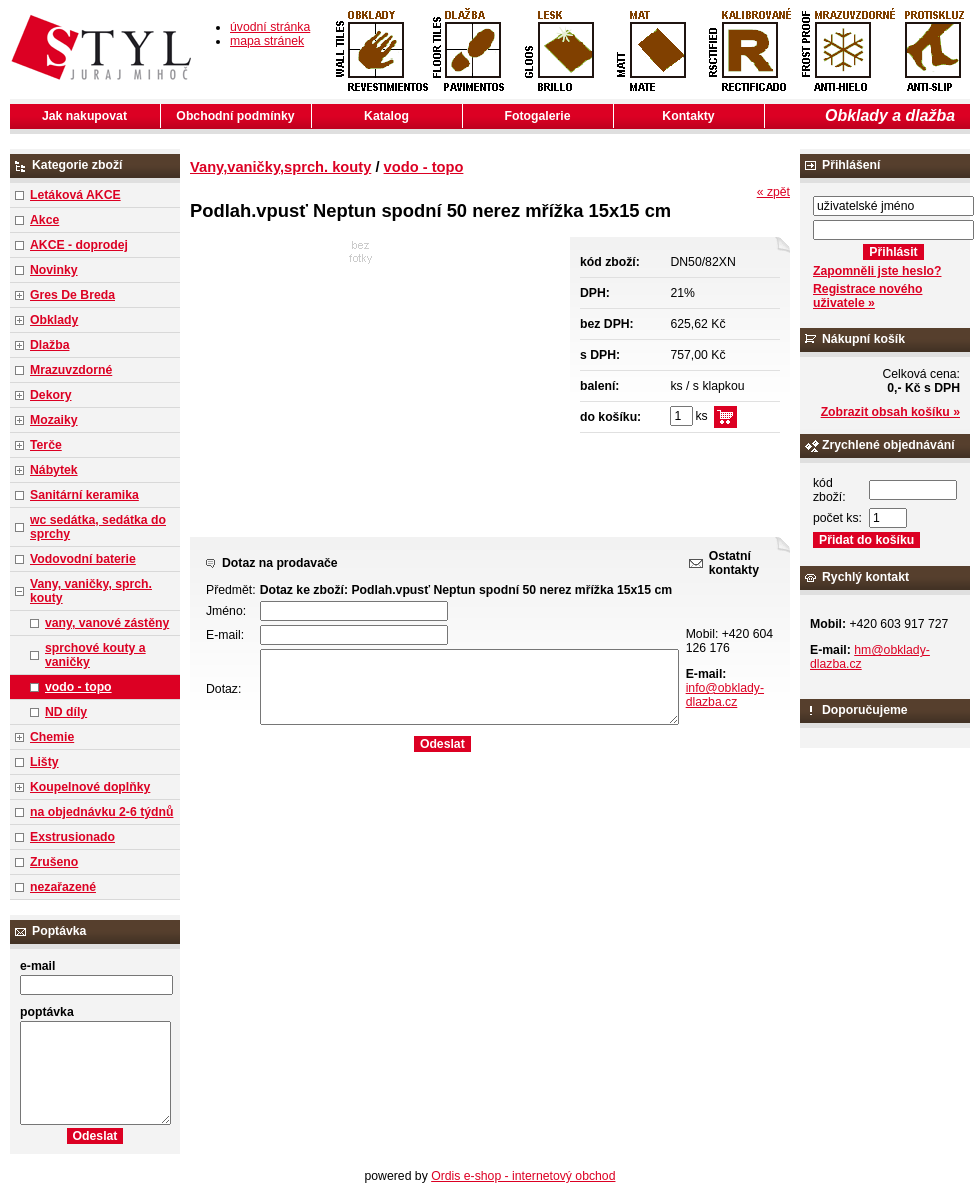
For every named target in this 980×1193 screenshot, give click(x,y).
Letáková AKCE (75, 195)
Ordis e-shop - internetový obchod (523, 1176)
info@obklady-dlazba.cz (725, 695)
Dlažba (49, 345)
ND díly (66, 712)
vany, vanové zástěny (107, 623)
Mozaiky (54, 420)
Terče (46, 445)
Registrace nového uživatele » (867, 296)
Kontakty (688, 116)
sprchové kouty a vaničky (95, 655)
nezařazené (63, 887)
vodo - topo (78, 687)
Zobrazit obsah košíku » (890, 412)
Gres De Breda (72, 295)
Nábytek (54, 470)
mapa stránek (267, 41)
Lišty (44, 762)
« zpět (773, 192)
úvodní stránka (270, 27)
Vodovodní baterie (83, 559)
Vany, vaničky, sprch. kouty (91, 591)
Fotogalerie (538, 116)
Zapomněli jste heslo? (877, 271)
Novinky (54, 270)
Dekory (50, 395)
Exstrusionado (72, 837)
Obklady (54, 320)
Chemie (52, 737)
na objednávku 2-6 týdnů (101, 812)
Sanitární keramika (84, 495)
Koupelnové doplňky (90, 787)
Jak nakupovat (84, 116)
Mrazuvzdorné (71, 370)
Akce (44, 220)
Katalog (386, 116)
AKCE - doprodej (79, 245)
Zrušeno (54, 862)
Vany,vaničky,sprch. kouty (280, 167)
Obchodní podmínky (235, 116)
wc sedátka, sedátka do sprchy (98, 527)
